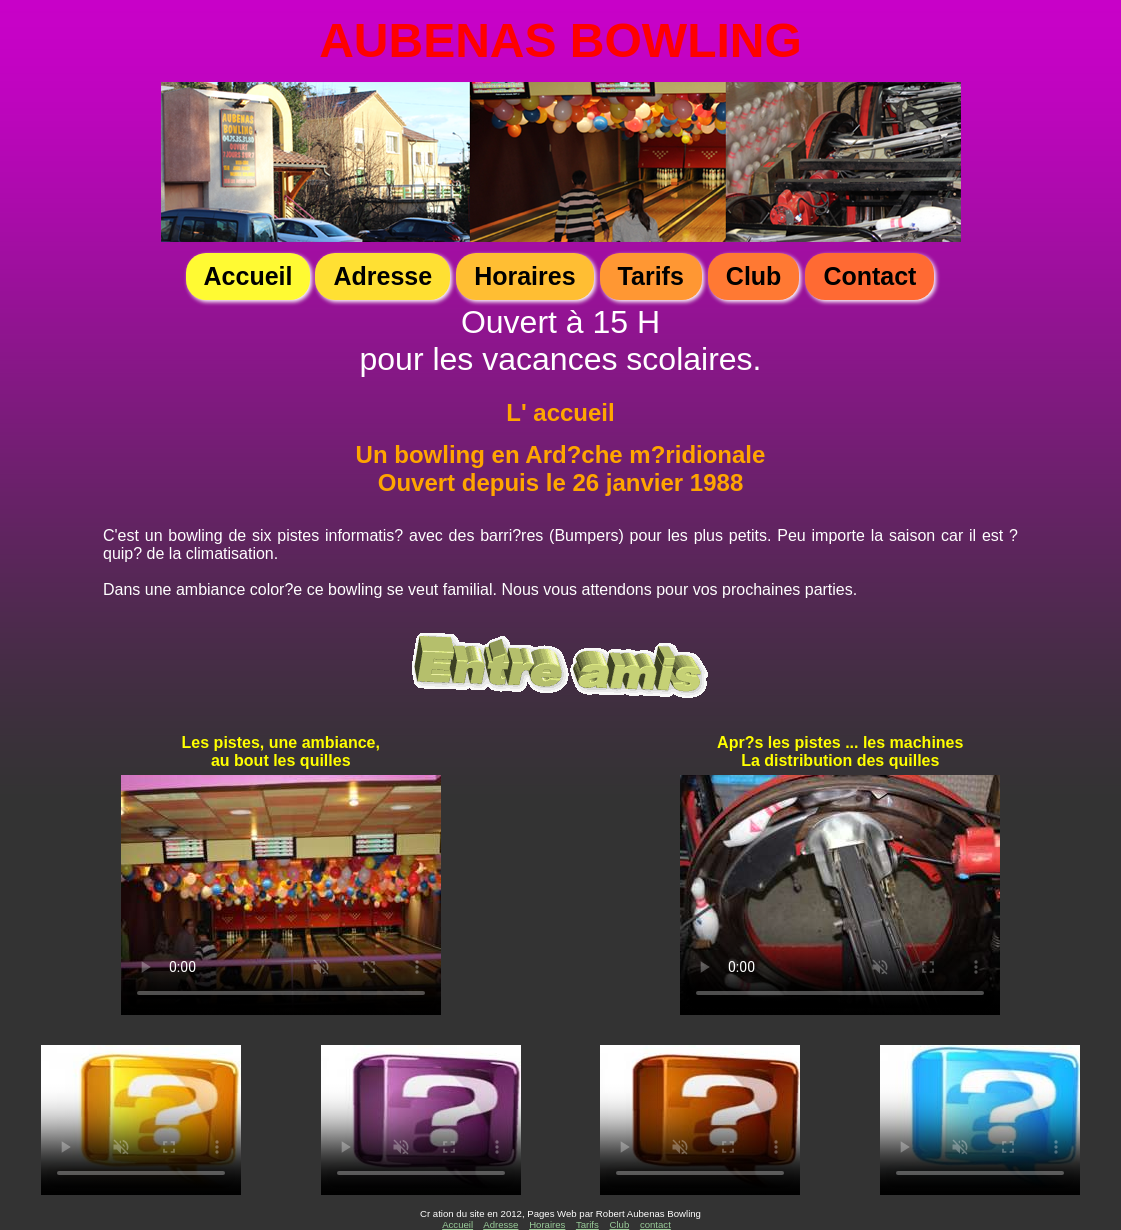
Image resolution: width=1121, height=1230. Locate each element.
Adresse (382, 276)
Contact (869, 276)
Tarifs (651, 276)
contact (655, 1224)
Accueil (248, 276)
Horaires (524, 276)
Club (754, 276)
